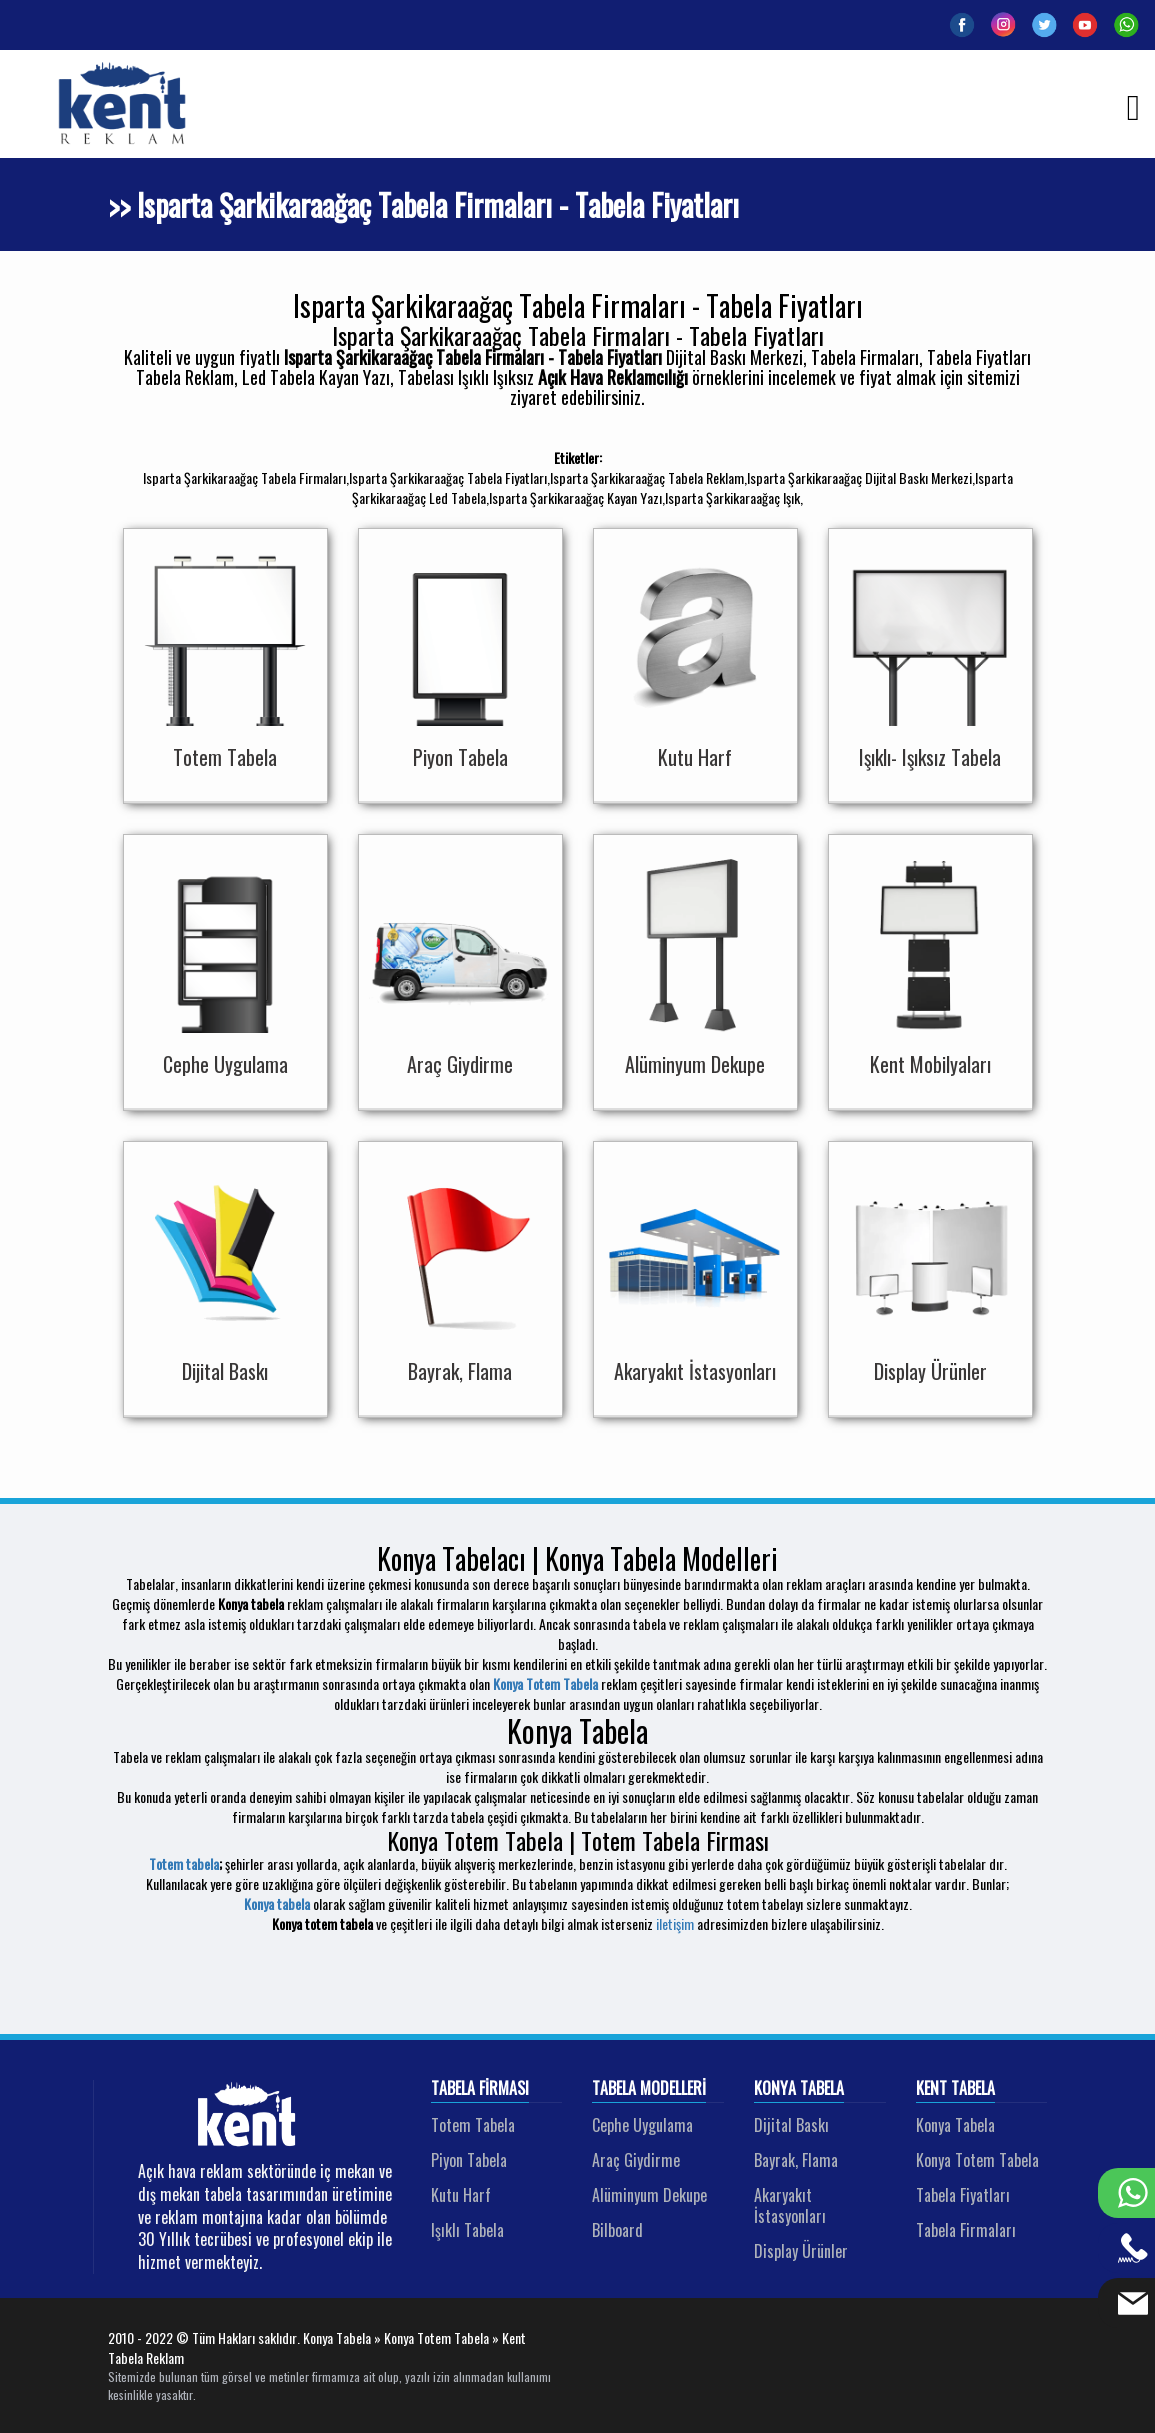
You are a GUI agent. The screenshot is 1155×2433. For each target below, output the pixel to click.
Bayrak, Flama (796, 2160)
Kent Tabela (955, 2089)
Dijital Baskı (791, 2125)
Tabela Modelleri (649, 2089)
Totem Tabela (473, 2125)
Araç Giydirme (636, 2160)
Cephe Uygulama (642, 2125)
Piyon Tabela (469, 2160)
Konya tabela (277, 1903)
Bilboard (617, 2230)
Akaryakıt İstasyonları (790, 2205)
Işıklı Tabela (467, 2230)
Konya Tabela (799, 2089)
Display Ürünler (801, 2251)
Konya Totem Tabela (545, 1683)
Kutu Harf (461, 2195)
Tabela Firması (480, 2089)
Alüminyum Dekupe (649, 2195)
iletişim (675, 1923)
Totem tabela (184, 1863)
